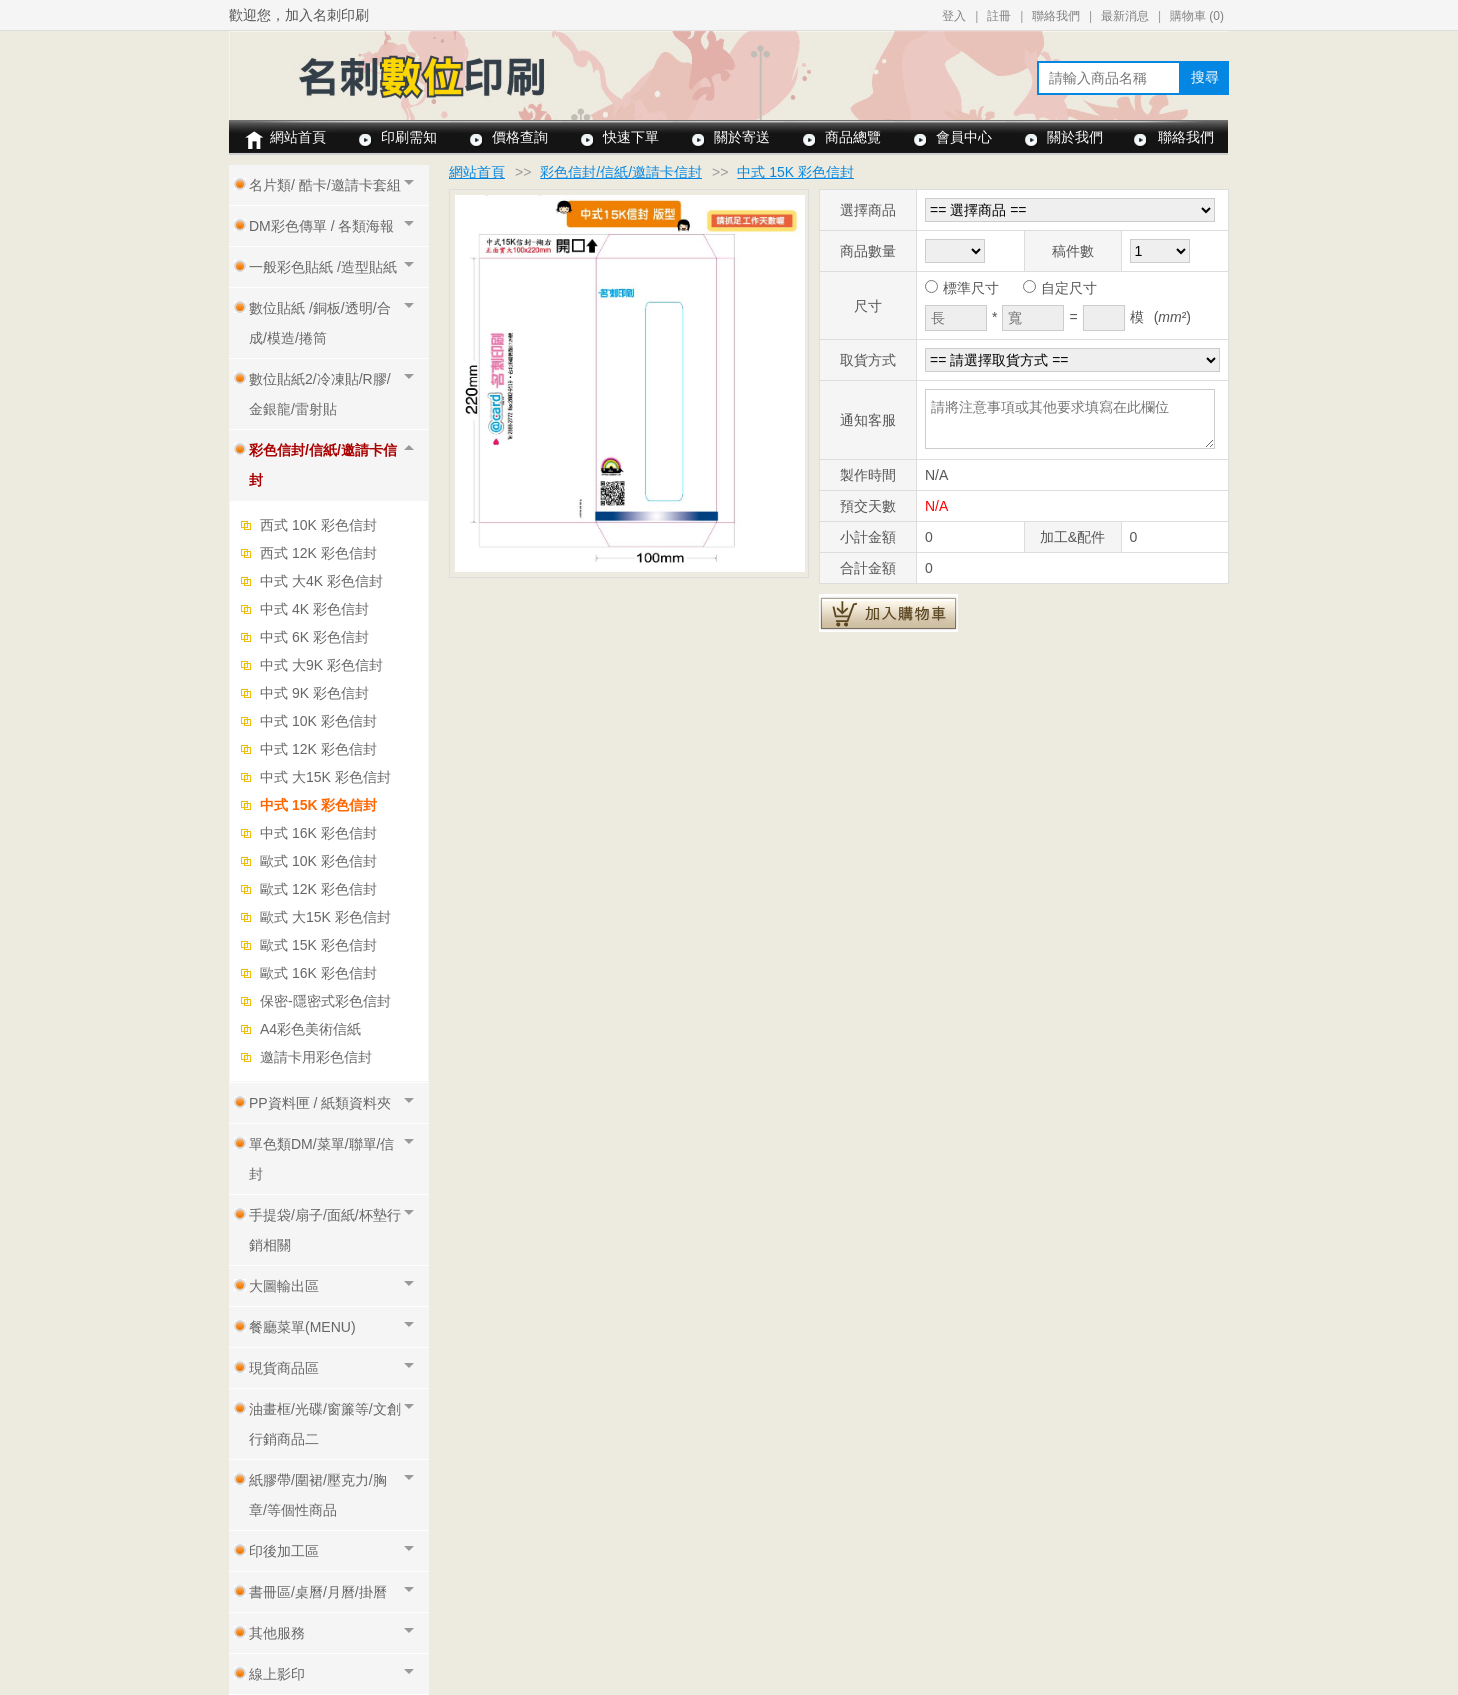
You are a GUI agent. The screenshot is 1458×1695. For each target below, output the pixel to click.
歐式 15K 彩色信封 (318, 945)
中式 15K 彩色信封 (318, 805)
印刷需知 (409, 137)
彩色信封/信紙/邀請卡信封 (621, 172)
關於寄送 (742, 137)
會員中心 (964, 137)
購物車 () (1197, 16)
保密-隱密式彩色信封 (325, 1001)
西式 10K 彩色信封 (318, 525)
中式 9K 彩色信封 (314, 693)
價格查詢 (520, 137)
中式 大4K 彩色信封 (321, 581)
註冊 (999, 16)
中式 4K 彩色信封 (314, 609)
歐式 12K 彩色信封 (318, 889)
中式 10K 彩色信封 (318, 721)
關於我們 (1075, 137)
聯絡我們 (1056, 16)
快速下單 (631, 137)
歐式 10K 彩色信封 (318, 861)
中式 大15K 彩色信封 (325, 777)
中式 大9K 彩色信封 (321, 665)
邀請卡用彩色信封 (316, 1057)
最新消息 (1125, 16)
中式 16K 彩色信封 (318, 833)
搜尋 (1205, 77)
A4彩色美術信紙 (310, 1029)
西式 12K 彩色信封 (318, 553)
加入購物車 (888, 613)
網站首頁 (298, 137)
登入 (954, 16)
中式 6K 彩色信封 (314, 637)
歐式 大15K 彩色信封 (325, 917)
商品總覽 (853, 137)
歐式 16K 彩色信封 (318, 973)
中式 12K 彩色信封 (318, 749)
